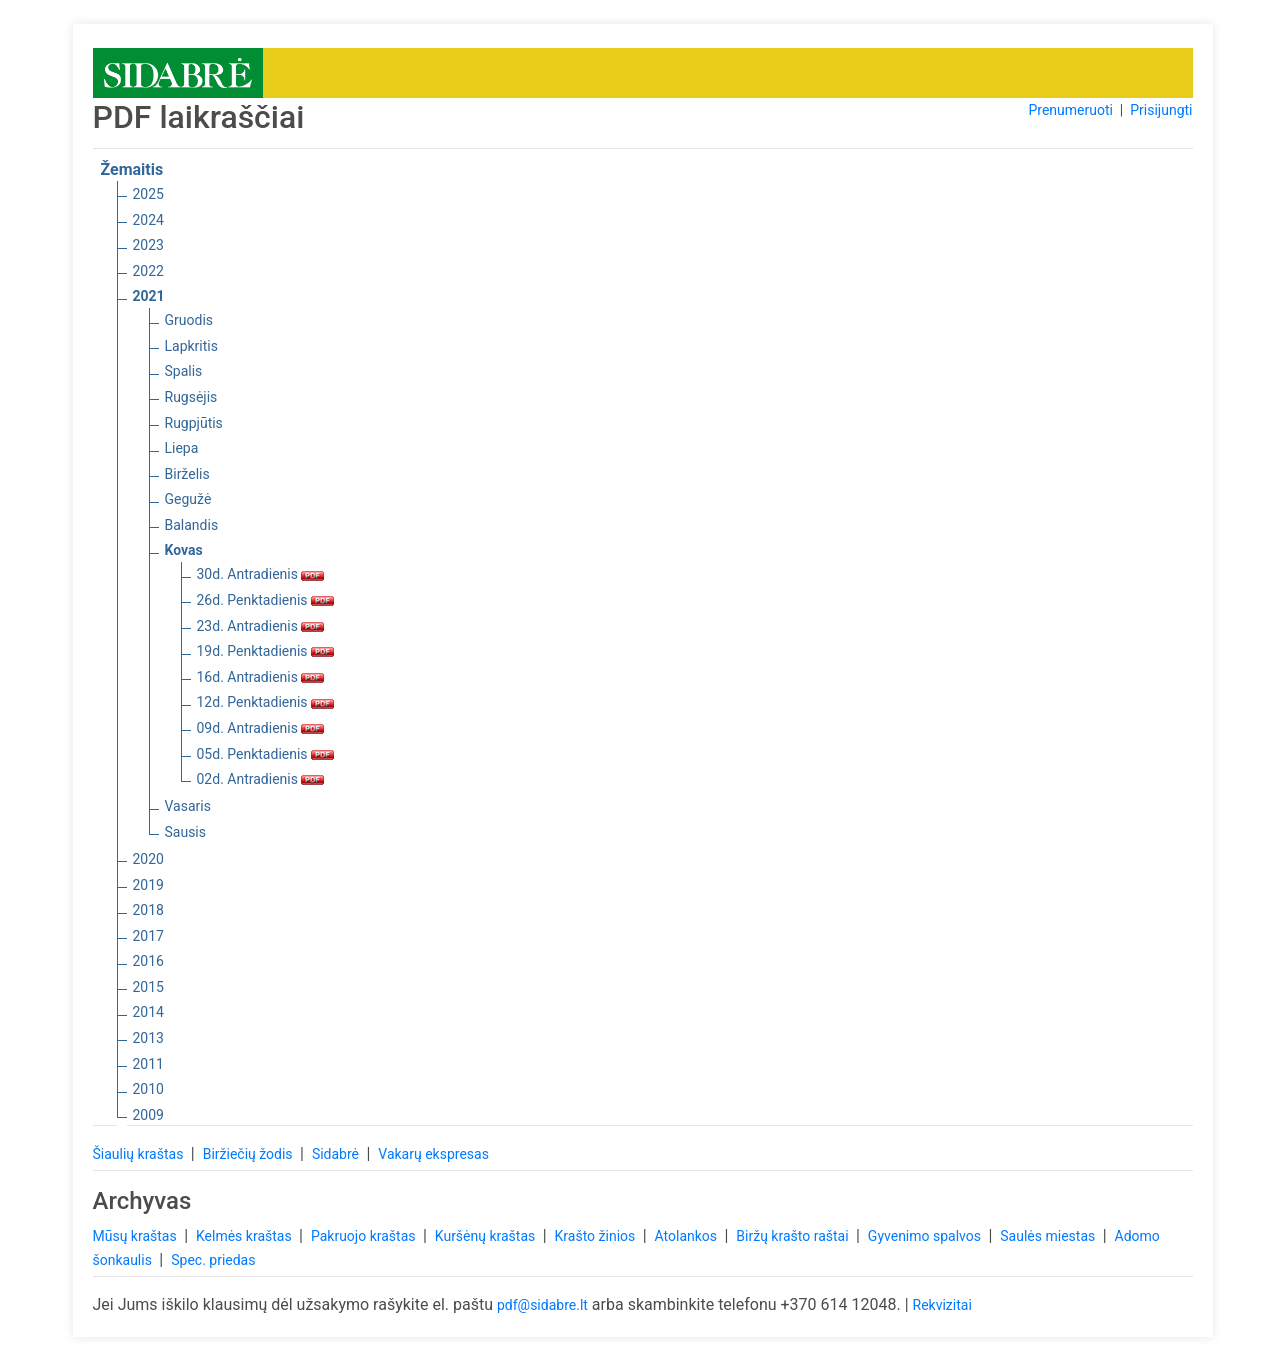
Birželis (187, 474)
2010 (148, 1089)
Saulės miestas (1049, 1236)
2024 (148, 220)
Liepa (182, 448)
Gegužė (188, 499)
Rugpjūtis (194, 423)
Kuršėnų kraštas (487, 1236)
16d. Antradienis (261, 677)
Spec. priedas (213, 1260)
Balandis (192, 525)
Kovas (184, 550)
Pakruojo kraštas (365, 1236)
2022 (148, 271)
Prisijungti (1161, 110)
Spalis (184, 371)
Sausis (186, 832)
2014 (148, 1012)
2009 (148, 1115)
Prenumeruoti (1070, 110)
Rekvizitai (942, 1305)
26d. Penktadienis (266, 600)
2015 (148, 987)
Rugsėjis (191, 397)
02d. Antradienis (261, 779)
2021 (149, 296)
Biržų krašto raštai (794, 1236)
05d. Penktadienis (266, 754)
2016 (148, 961)
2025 (148, 194)
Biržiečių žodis (249, 1154)
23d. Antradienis (261, 626)
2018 (148, 910)
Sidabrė (337, 1154)
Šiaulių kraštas (140, 1154)
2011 (148, 1064)
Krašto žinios (597, 1236)
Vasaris (188, 806)
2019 (148, 885)
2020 (148, 859)
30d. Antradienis (261, 574)
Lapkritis (191, 346)
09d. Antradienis (261, 728)
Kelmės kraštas (245, 1236)
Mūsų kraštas (137, 1236)
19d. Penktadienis (266, 651)
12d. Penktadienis (266, 702)
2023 (148, 245)
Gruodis (189, 320)
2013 (148, 1038)
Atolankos (688, 1236)
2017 (148, 936)
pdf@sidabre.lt (542, 1305)
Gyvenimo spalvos (926, 1236)
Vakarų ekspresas (433, 1154)
